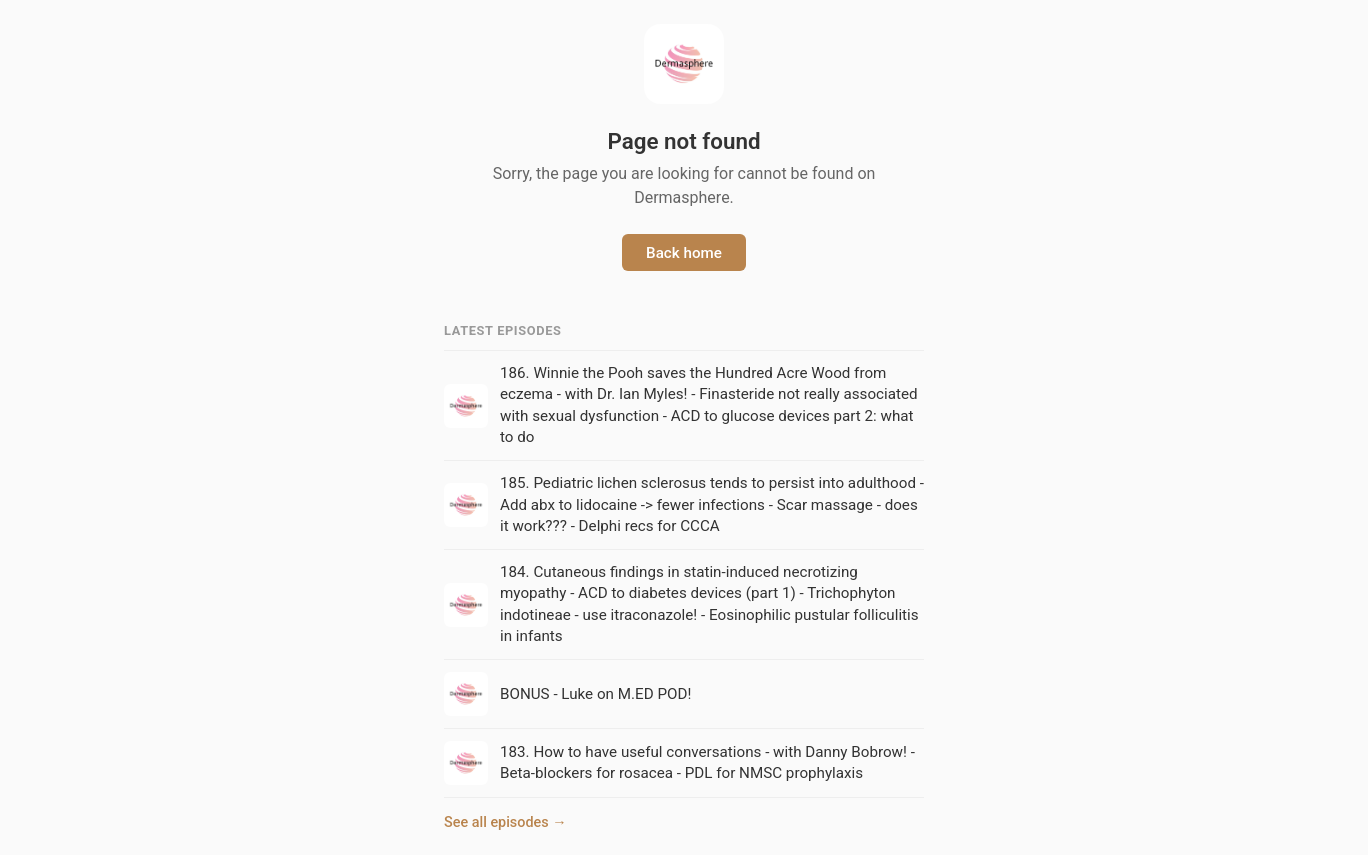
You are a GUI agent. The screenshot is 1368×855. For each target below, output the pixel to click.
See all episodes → (505, 822)
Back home (684, 253)
